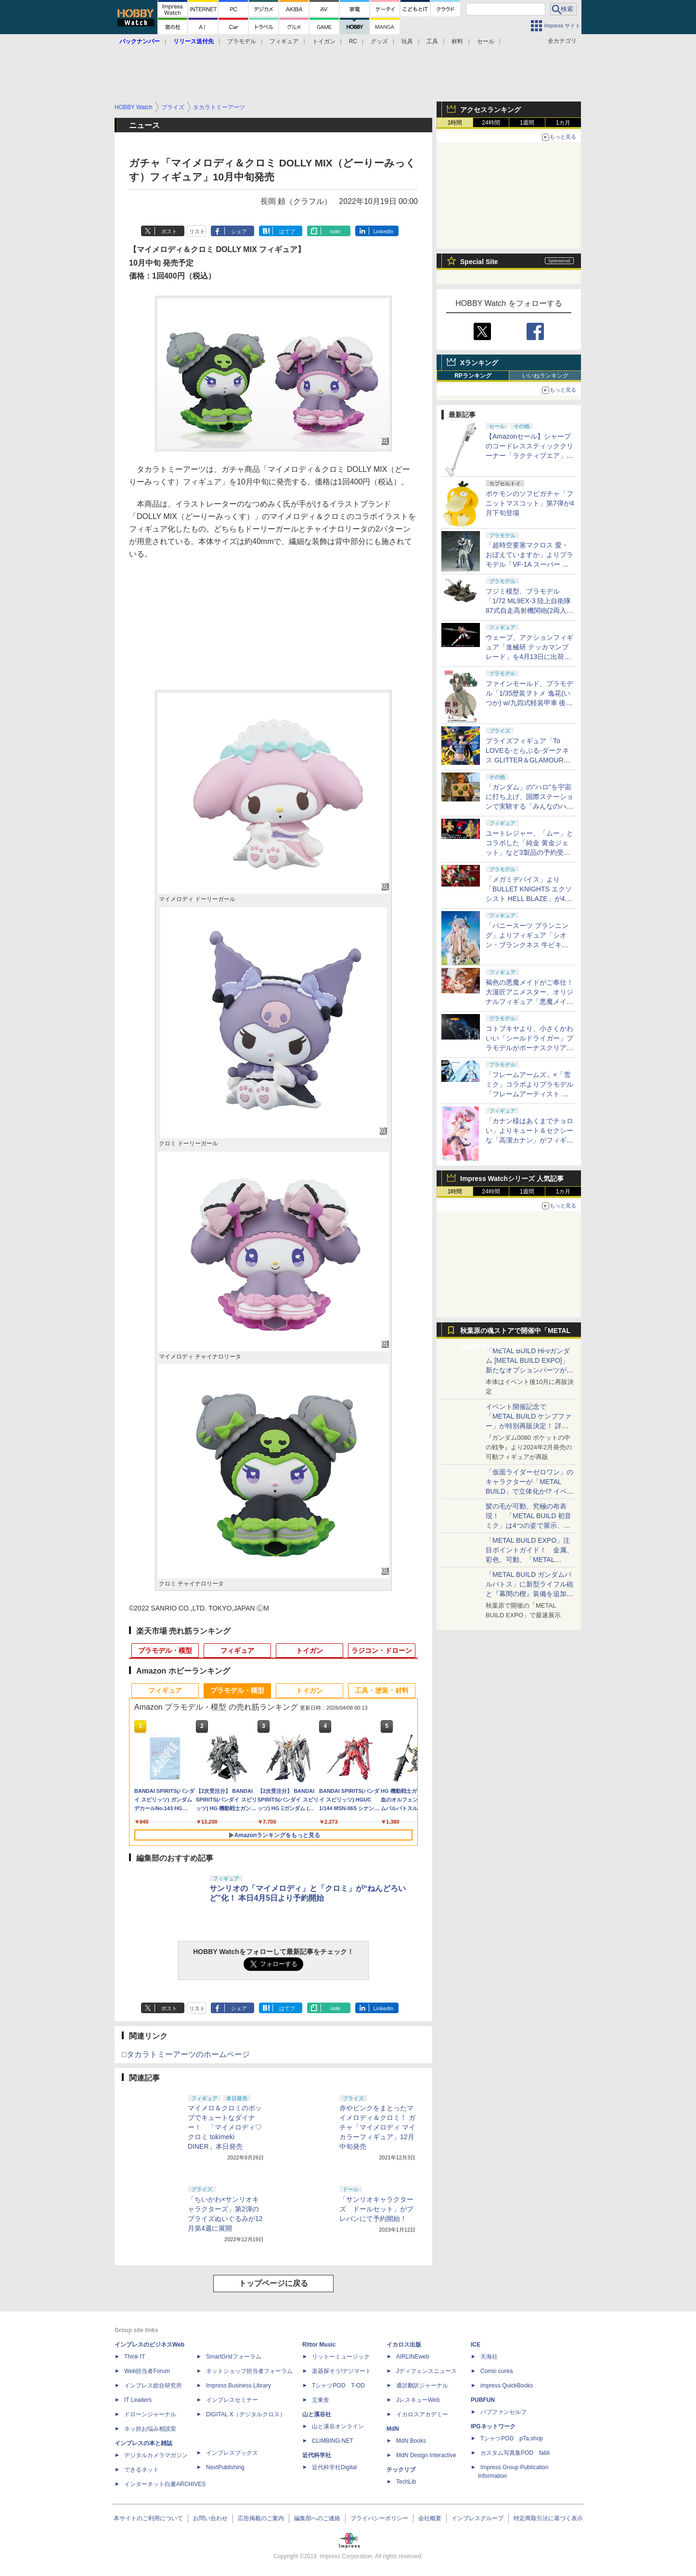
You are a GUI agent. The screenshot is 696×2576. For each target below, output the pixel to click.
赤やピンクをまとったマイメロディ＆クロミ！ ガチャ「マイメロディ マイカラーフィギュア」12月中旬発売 (377, 2127)
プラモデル (241, 41)
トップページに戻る (273, 2283)
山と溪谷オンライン (338, 2426)
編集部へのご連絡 (317, 2518)
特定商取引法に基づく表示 (548, 2518)
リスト (197, 231)
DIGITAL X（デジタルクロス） (245, 2414)
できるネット (141, 2469)
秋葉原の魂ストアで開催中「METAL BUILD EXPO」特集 (515, 1333)
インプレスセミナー (232, 2400)
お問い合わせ (210, 2518)
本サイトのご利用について (148, 2518)
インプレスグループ (477, 2518)
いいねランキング (545, 375)
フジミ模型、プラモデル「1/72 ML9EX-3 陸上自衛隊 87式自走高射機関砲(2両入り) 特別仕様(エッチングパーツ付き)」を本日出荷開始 (529, 610)
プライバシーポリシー (379, 2518)
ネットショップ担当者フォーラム (249, 2371)
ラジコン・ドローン (381, 1650)
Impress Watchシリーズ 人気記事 (512, 1178)
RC (353, 41)
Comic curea (496, 2371)
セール (485, 41)
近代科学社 (316, 2455)
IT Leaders (138, 2400)
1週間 (527, 122)
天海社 (489, 2356)
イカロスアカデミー (422, 2414)
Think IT (134, 2356)
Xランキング (479, 363)
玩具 (407, 41)
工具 (432, 41)
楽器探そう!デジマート (341, 2371)
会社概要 (429, 2518)
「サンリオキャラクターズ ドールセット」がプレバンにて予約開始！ (376, 2208)
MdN (393, 2428)
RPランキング (472, 375)
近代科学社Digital (334, 2467)
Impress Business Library (238, 2385)
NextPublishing (225, 2467)
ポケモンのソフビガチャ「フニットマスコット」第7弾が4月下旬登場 (530, 503)
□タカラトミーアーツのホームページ (186, 2054)
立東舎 (320, 2400)
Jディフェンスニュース (426, 2371)
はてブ (287, 231)
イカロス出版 (404, 2344)
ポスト (169, 231)
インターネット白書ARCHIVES (165, 2484)
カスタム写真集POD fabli (515, 2452)
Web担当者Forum (147, 2371)
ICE (475, 2344)
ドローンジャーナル (150, 2414)
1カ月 (563, 122)
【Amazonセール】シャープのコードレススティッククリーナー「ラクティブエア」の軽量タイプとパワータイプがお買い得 (529, 455)
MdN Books (411, 2440)
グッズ (379, 41)
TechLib (406, 2481)
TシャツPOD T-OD (338, 2385)
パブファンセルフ (503, 2412)
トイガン (323, 41)
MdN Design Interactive (426, 2455)
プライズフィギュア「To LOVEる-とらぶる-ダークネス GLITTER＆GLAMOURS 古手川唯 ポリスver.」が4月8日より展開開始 (529, 760)
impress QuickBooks (506, 2385)
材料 (457, 41)
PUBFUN (483, 2400)
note (335, 231)
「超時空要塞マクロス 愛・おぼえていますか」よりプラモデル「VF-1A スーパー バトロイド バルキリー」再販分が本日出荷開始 (529, 564)
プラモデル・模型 (165, 1650)
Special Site (479, 262)
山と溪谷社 (316, 2414)
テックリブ (401, 2469)
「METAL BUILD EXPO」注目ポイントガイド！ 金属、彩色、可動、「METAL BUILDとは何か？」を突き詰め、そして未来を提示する (529, 1559)
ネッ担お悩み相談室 (150, 2428)
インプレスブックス (232, 2452)
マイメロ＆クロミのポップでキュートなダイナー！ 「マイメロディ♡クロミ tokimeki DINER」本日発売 (225, 2127)
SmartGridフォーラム (233, 2356)
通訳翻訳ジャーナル (422, 2385)
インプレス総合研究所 (153, 2385)
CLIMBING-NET (332, 2440)
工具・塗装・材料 (382, 1690)
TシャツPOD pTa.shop (511, 2438)
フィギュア (284, 41)
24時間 (491, 122)
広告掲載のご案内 (261, 2518)
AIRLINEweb (412, 2356)
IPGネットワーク (493, 2426)
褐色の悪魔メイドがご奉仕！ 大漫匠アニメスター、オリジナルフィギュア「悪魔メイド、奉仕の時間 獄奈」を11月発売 (529, 1001)
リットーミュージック (341, 2356)
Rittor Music (318, 2344)
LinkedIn (384, 231)
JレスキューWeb (417, 2400)
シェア (239, 231)
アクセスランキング (490, 110)
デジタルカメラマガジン (156, 2455)
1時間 (455, 122)
